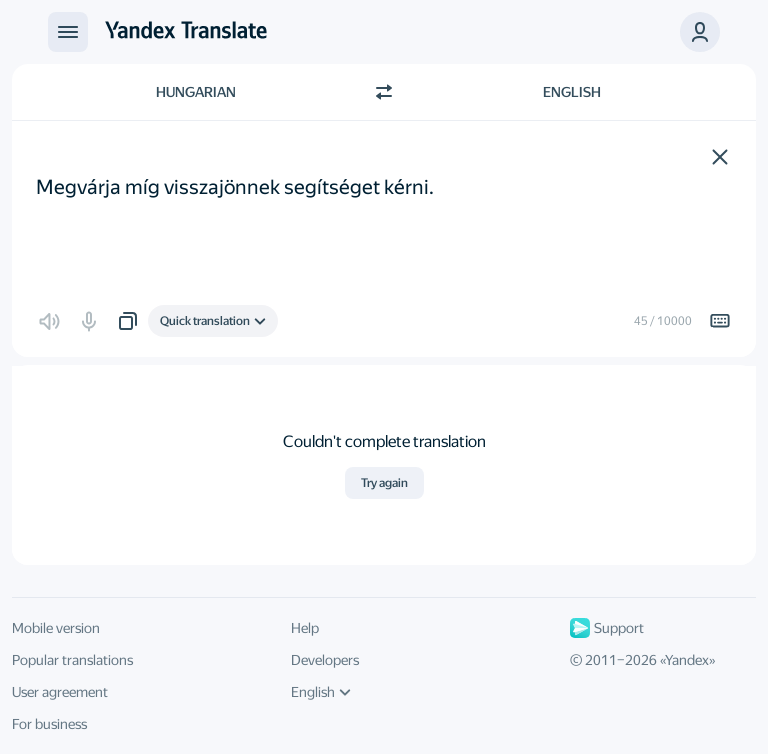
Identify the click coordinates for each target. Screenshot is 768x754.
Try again (384, 483)
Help (305, 628)
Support (607, 628)
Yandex (687, 660)
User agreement (60, 692)
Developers (325, 660)
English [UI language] (321, 692)
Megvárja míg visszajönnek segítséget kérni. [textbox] (235, 173)
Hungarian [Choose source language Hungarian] (196, 92)
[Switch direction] (384, 92)
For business (49, 724)
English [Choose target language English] (572, 92)
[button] (720, 157)
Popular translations (72, 660)
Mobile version (56, 628)
